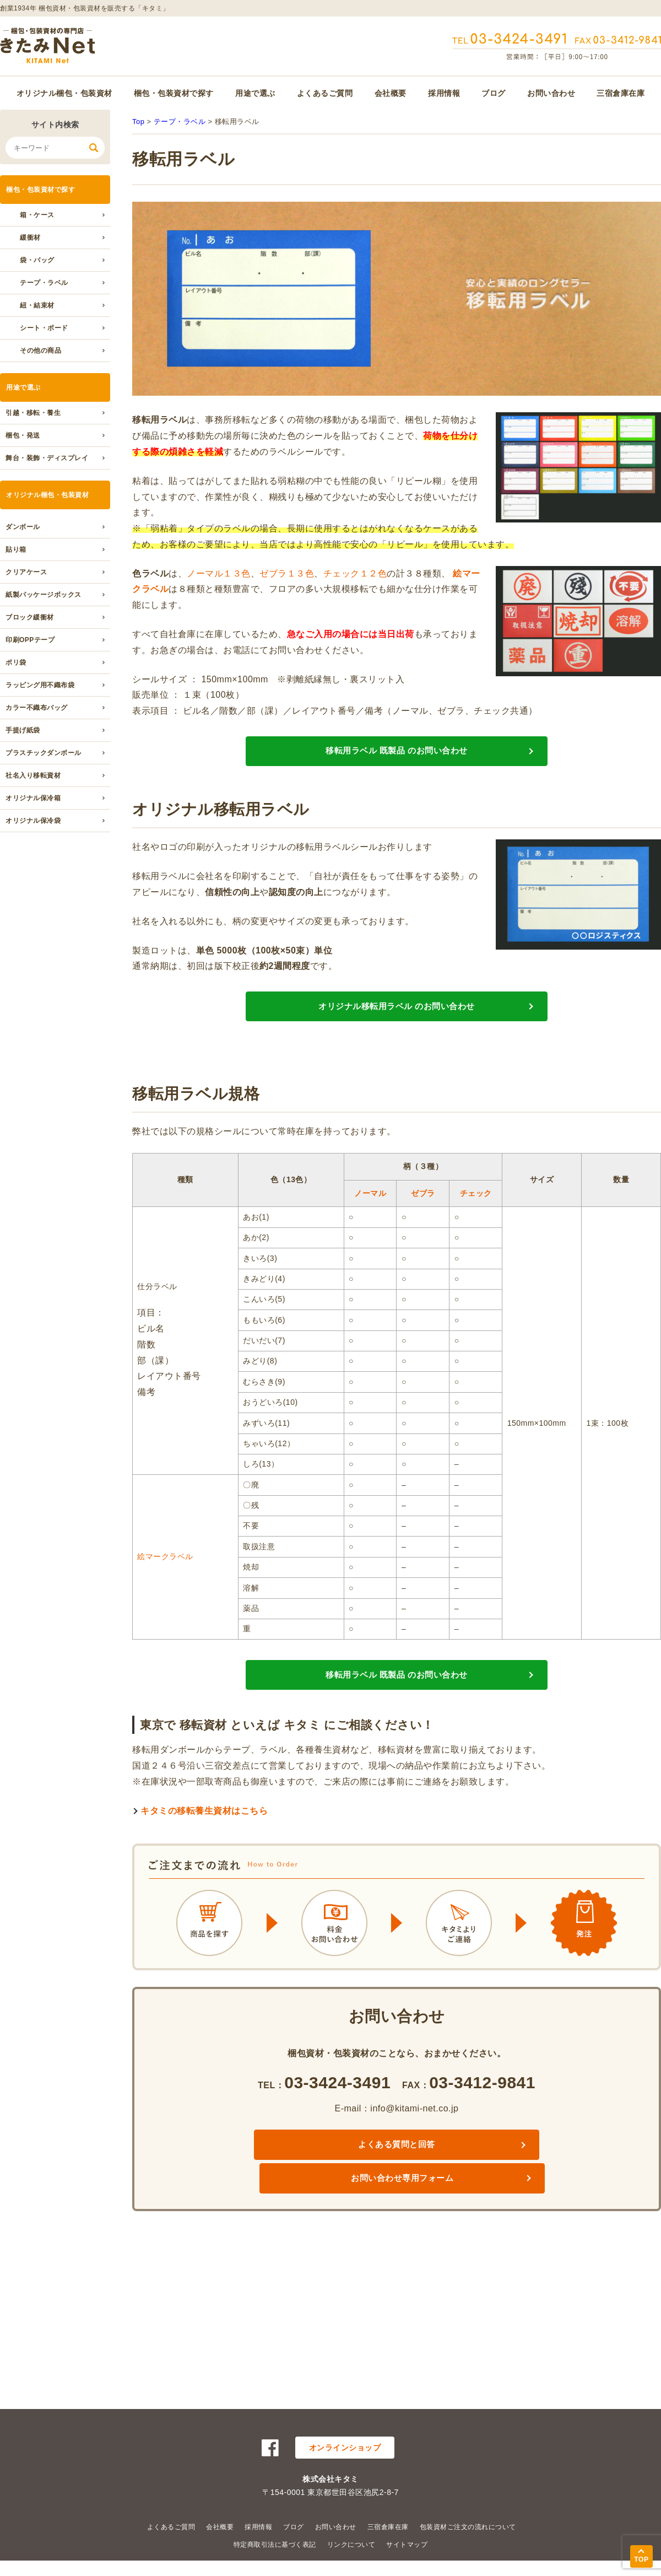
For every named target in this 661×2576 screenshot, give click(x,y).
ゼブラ (423, 1224)
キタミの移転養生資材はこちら (204, 1858)
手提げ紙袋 (23, 730)
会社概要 (391, 93)
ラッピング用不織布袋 (40, 685)
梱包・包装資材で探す (174, 93)
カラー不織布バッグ (37, 708)
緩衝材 (30, 237)
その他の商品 (40, 350)
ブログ (493, 93)
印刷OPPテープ (30, 640)
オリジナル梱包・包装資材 (64, 93)
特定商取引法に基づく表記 (275, 2544)
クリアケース (26, 572)
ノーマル (370, 1224)
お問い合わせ (551, 93)
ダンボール (23, 527)
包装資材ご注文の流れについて (468, 2527)
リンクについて (351, 2544)
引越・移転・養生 (33, 413)
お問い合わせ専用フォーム (485, 2192)
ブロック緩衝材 (30, 617)
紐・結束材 (37, 305)
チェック (476, 1224)
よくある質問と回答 (307, 2192)
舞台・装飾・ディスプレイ (47, 458)
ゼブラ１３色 (286, 573)
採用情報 (444, 93)
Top (138, 121)
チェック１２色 (355, 573)
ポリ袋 (16, 662)
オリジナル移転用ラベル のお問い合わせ (396, 1029)
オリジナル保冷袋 (33, 820)
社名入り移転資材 (33, 775)
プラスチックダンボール (44, 753)
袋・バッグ (37, 260)
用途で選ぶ (255, 93)
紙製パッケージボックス (44, 595)
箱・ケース (37, 215)
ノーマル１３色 (219, 573)
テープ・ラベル (44, 283)
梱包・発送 (23, 435)
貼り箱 (16, 549)
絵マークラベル (165, 1588)
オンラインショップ (345, 2447)
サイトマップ (406, 2544)
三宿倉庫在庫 (620, 93)
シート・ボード (44, 328)
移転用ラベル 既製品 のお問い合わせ (396, 758)
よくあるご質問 (325, 93)
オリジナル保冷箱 (33, 798)
